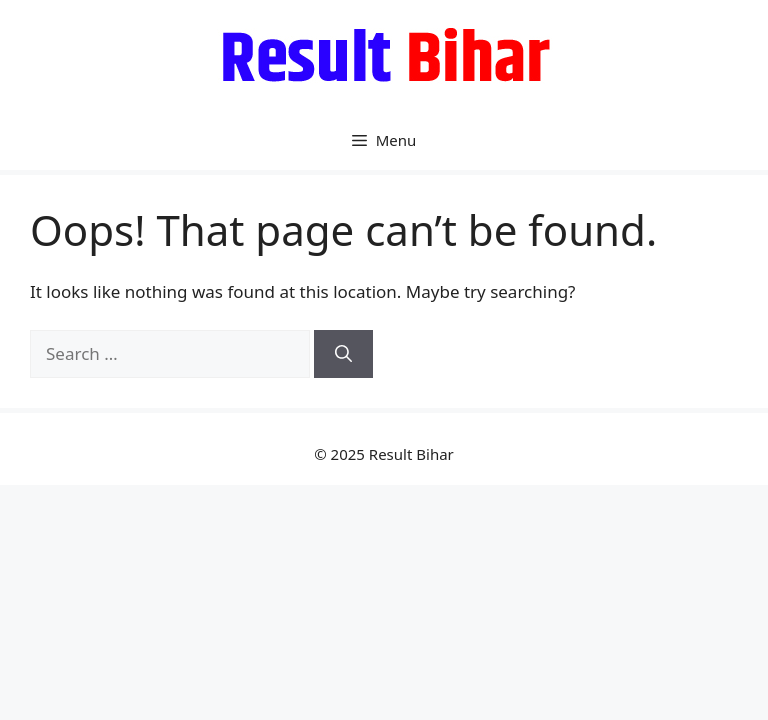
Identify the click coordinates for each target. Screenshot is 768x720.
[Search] (343, 354)
